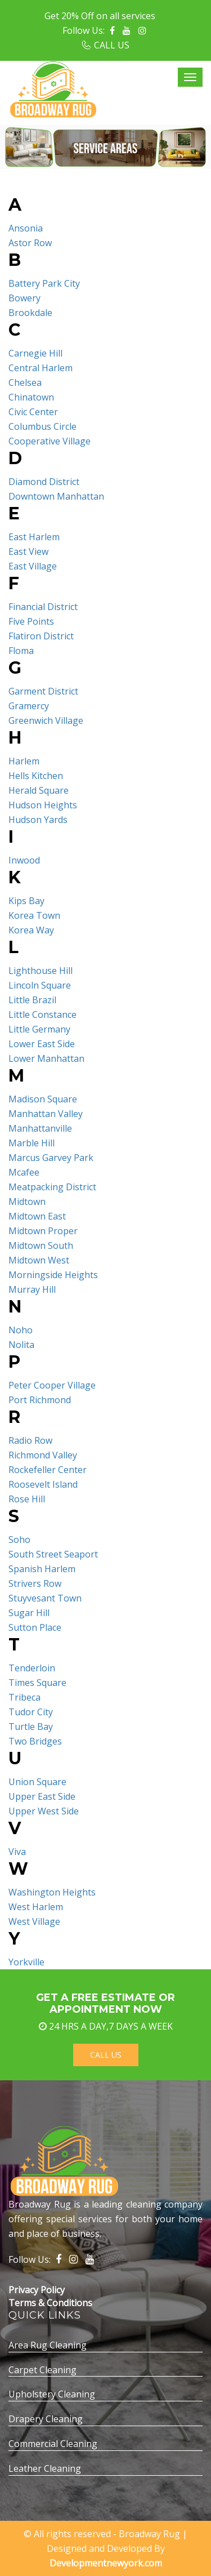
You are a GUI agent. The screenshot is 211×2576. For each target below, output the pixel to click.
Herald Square (38, 790)
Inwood (24, 860)
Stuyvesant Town (45, 1598)
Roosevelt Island (43, 1484)
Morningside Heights (53, 1275)
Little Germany (39, 1029)
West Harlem (35, 1907)
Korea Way (31, 930)
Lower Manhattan (46, 1058)
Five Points (31, 621)
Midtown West (38, 1260)
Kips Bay (26, 901)
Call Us (106, 2054)
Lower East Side (41, 1044)
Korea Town (34, 915)
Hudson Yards (38, 819)
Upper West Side (43, 1811)
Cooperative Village (49, 441)
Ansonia (25, 228)
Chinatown (31, 397)
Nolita (21, 1344)
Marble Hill (31, 1143)
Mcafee (23, 1172)
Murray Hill (32, 1289)
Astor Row (30, 243)
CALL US (111, 45)
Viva (17, 1851)
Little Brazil (32, 1000)
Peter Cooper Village (52, 1385)
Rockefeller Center (47, 1469)
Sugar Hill (29, 1613)
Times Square (37, 1682)
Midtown (27, 1201)
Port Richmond (39, 1400)
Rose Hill (26, 1499)
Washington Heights (52, 1892)
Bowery (24, 298)
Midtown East (37, 1216)
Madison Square (42, 1099)
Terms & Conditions (50, 2303)
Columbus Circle (42, 426)
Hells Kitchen (35, 775)
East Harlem (34, 537)
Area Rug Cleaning (47, 2345)
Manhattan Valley (45, 1113)
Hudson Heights (42, 805)
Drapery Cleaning (45, 2419)
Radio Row (30, 1440)
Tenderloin (31, 1668)
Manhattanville (40, 1128)
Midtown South (40, 1245)
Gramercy (28, 706)
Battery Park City (44, 283)
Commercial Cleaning (52, 2443)
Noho (20, 1330)
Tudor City (30, 1712)
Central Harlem (40, 368)
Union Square (37, 1782)
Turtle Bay (30, 1726)
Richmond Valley (42, 1455)
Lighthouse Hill (40, 970)
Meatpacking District (52, 1187)
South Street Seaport (53, 1554)
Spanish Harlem (41, 1569)
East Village (32, 566)
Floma (21, 650)
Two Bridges (35, 1741)
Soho (19, 1539)
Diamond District (43, 481)
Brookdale (30, 312)
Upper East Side (41, 1796)
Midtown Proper (43, 1231)
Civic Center (33, 412)
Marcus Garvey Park (50, 1157)
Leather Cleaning (44, 2468)
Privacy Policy (36, 2290)
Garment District (43, 691)
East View (28, 551)
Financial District (43, 606)
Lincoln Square (39, 985)
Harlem (23, 761)
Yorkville (26, 1962)
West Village (34, 1921)
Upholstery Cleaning (51, 2394)
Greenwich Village (45, 720)
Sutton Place (34, 1627)
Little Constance (42, 1014)
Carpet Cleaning (42, 2370)
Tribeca (24, 1697)
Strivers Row (34, 1583)
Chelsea (25, 382)
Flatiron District (41, 636)
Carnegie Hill (35, 353)
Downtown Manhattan (56, 496)
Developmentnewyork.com (106, 2563)
